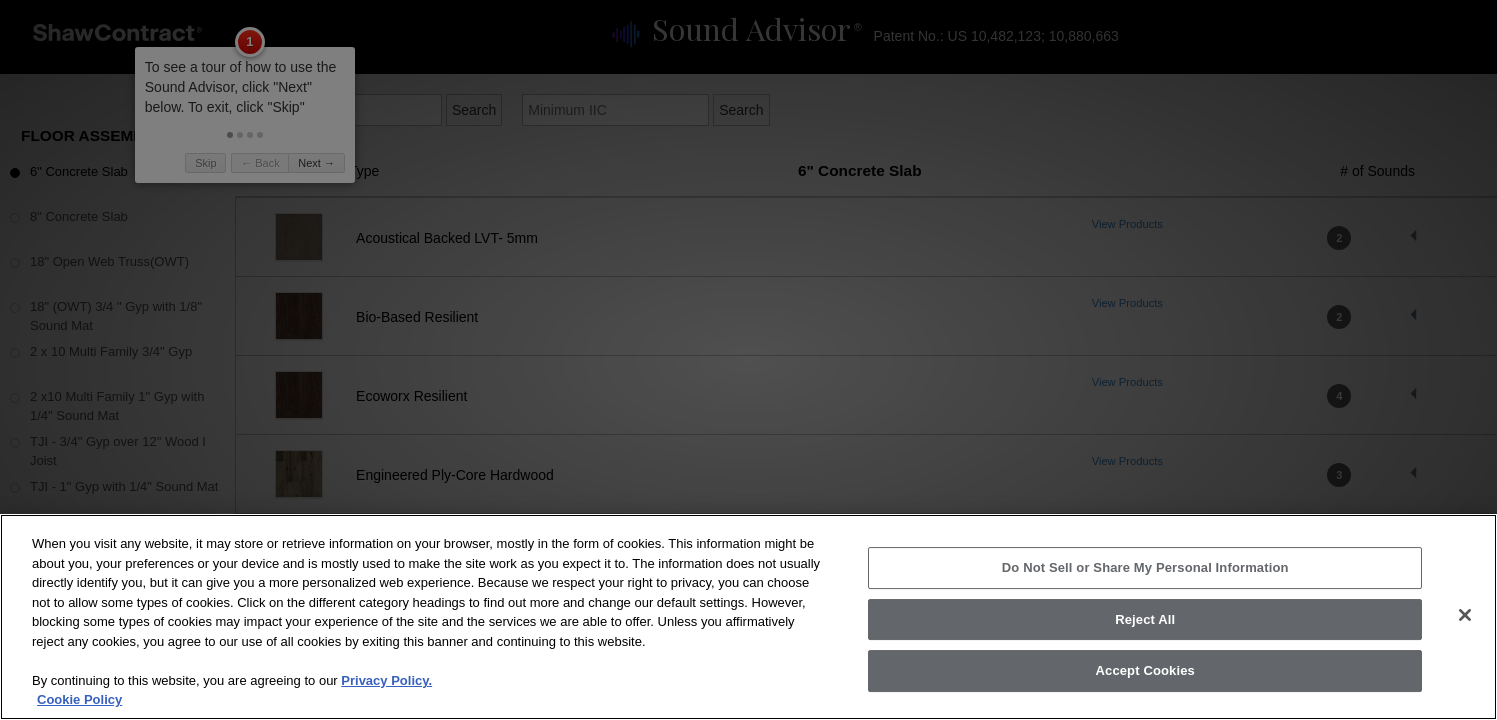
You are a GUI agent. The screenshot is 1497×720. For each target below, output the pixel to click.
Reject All (1145, 642)
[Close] (1465, 638)
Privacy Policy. (386, 703)
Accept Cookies (1145, 693)
